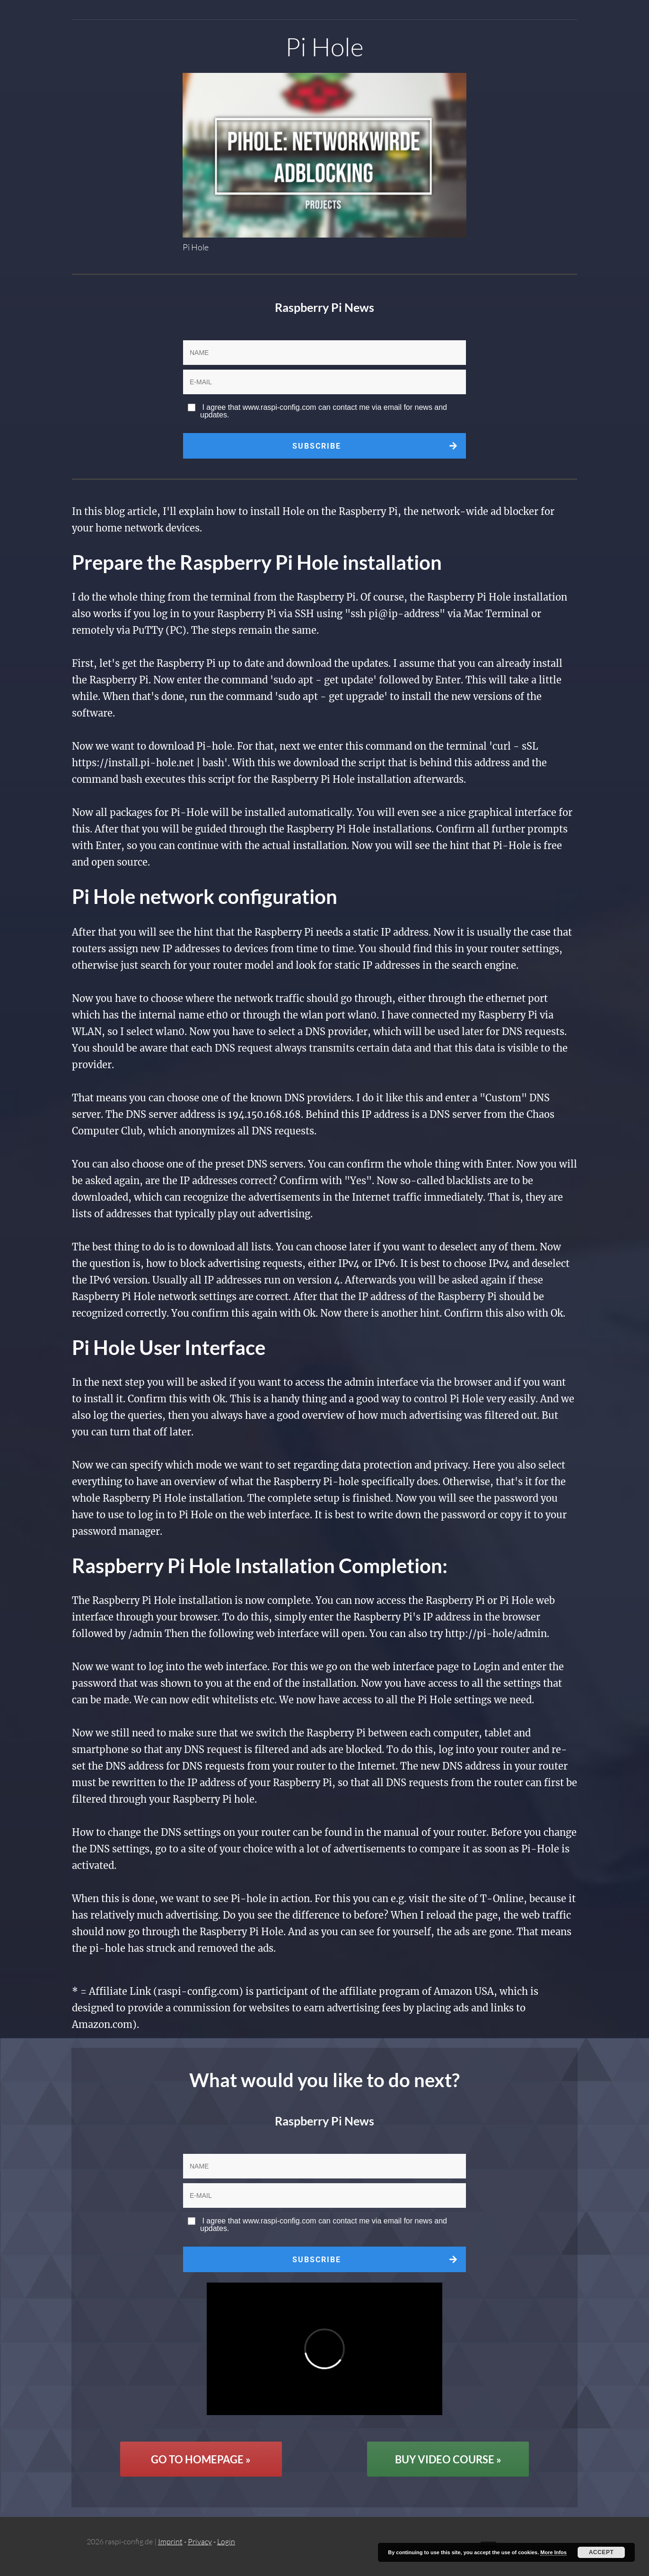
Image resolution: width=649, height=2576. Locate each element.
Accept (601, 2552)
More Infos (553, 2552)
